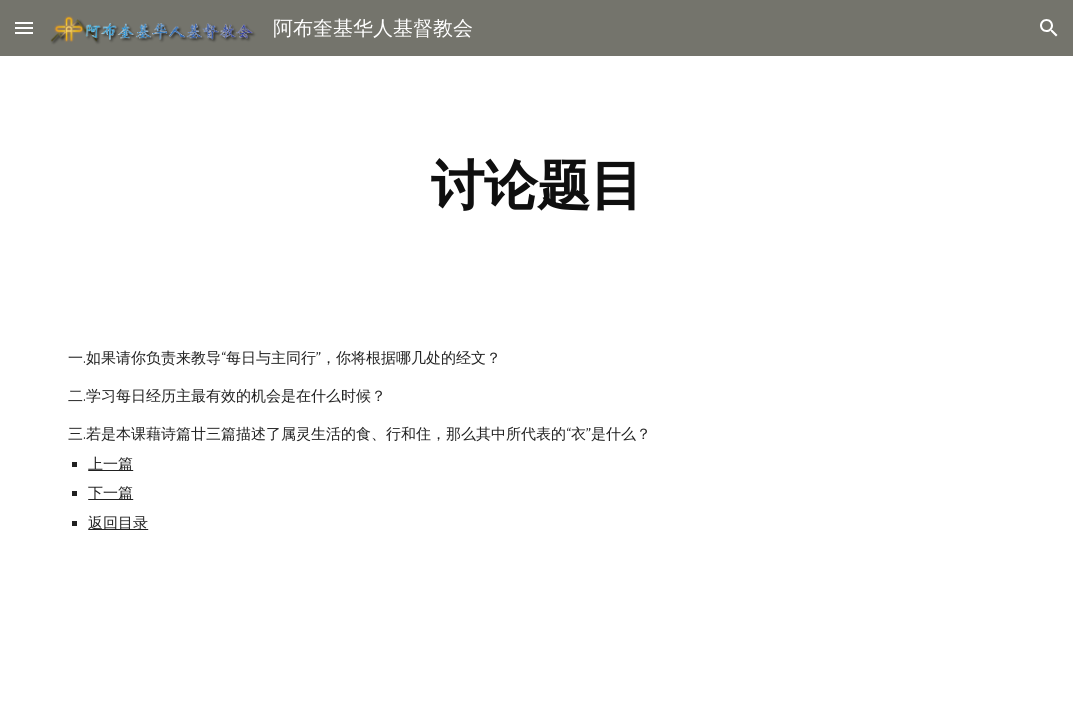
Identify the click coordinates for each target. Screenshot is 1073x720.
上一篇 (110, 464)
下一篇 (110, 493)
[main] (536, 185)
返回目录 (118, 523)
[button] (24, 27)
